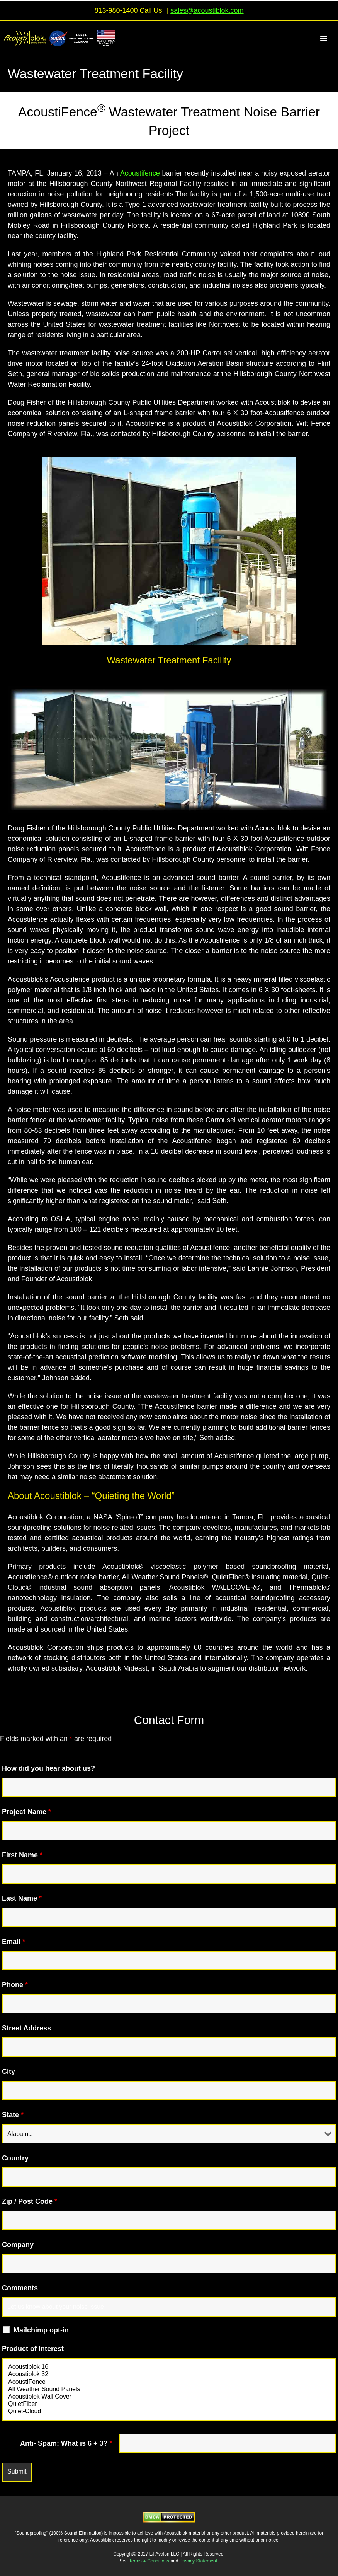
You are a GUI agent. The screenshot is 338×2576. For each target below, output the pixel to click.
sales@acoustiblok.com (206, 10)
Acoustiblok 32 (169, 2374)
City (8, 2071)
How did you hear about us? (48, 1768)
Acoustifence (140, 173)
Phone (15, 1985)
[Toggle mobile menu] (328, 38)
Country (15, 2158)
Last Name (22, 1898)
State (13, 2115)
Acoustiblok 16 (169, 2367)
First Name (22, 1855)
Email (13, 1941)
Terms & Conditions (149, 2561)
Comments (20, 2288)
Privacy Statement (198, 2561)
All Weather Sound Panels (169, 2389)
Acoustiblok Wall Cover (169, 2396)
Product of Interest (33, 2349)
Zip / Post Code (29, 2201)
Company (18, 2245)
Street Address (26, 2028)
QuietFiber (169, 2404)
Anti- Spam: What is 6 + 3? (66, 2443)
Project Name (26, 1812)
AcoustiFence (169, 2382)
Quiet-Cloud (169, 2411)
